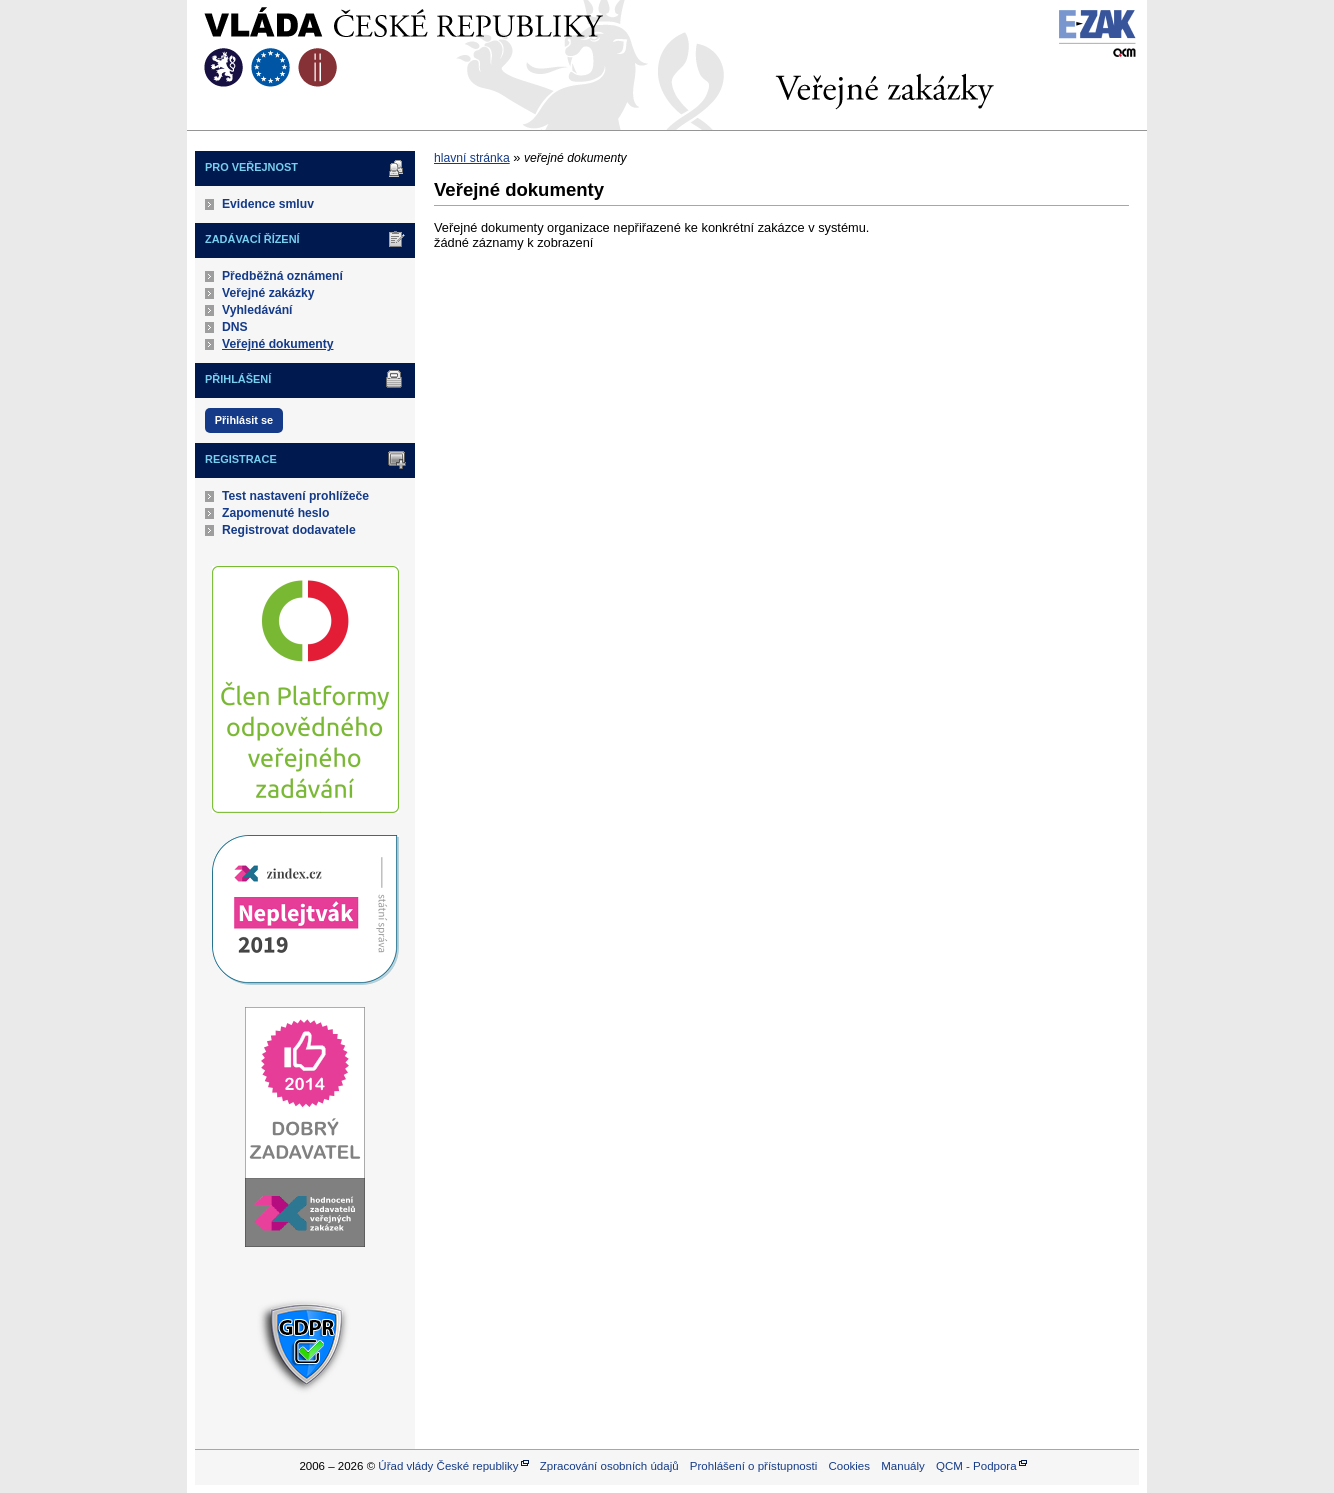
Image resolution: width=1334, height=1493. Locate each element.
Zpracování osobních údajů (609, 1466)
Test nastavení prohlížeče (295, 496)
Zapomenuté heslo (275, 513)
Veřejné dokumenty (277, 344)
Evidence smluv (268, 204)
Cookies (849, 1466)
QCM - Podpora (976, 1466)
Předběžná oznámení (282, 276)
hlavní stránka (472, 158)
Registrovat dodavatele (289, 530)
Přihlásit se (244, 420)
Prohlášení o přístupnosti (753, 1466)
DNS (235, 327)
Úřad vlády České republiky (448, 1466)
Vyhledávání (257, 310)
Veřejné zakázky (268, 293)
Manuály (903, 1466)
